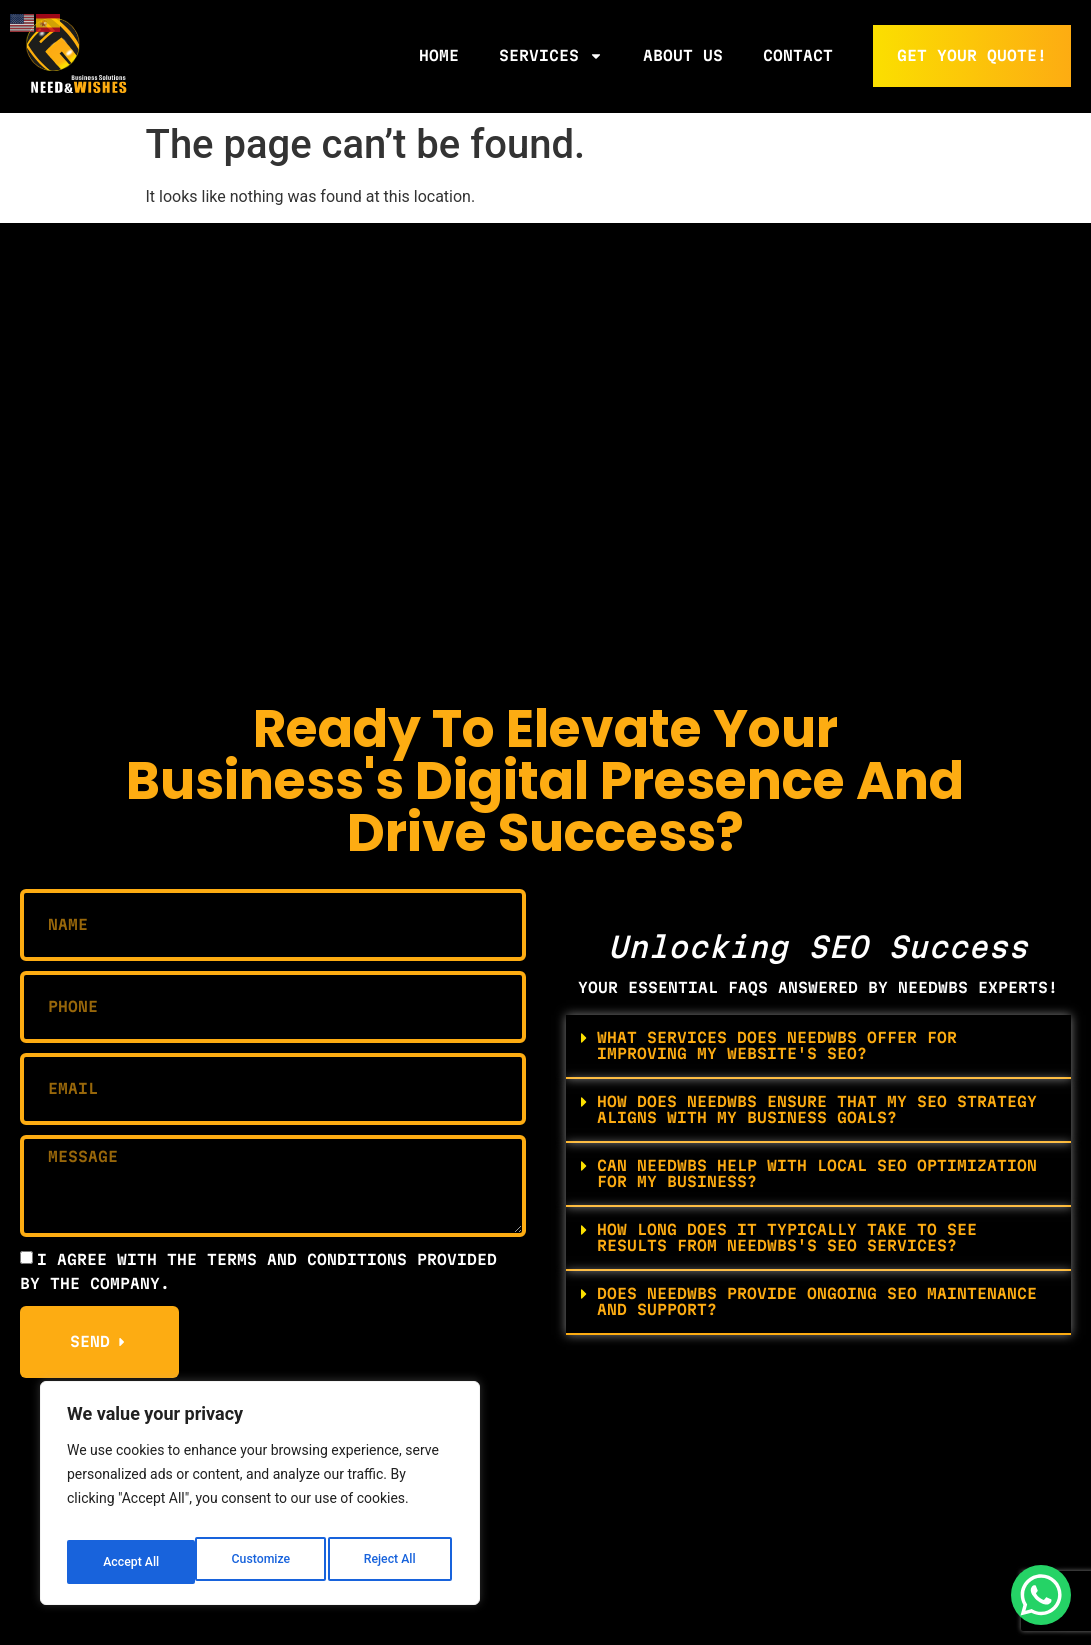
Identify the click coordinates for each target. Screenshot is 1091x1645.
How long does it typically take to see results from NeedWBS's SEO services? (787, 1237)
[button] (819, 1047)
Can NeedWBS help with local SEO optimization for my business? (817, 1173)
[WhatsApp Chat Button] (1041, 1595)
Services (551, 56)
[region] (260, 1500)
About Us (683, 55)
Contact (798, 55)
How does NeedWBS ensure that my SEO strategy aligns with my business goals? (817, 1109)
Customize (130, 1562)
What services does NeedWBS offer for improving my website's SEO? (777, 1045)
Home (439, 55)
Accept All (391, 1562)
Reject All (261, 1562)
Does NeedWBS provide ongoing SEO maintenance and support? (817, 1301)
